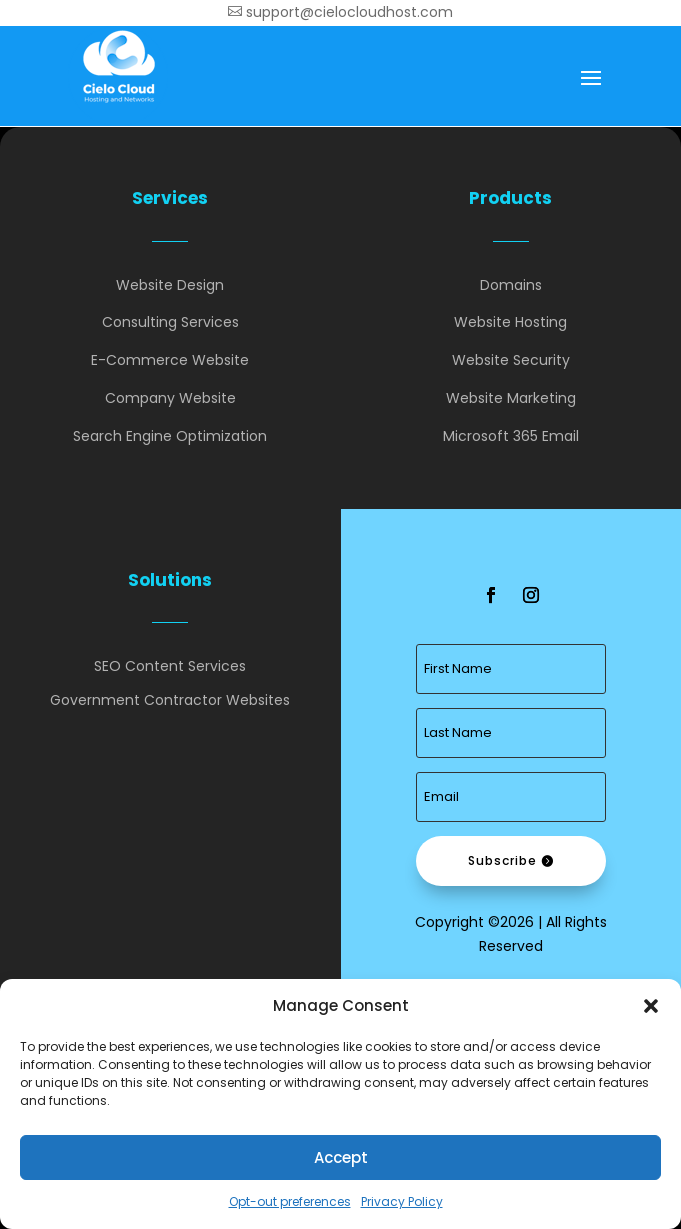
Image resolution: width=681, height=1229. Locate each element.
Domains (511, 285)
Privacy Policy (402, 1201)
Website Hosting (510, 322)
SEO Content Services (170, 666)
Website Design (170, 285)
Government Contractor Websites (170, 700)
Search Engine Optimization (170, 436)
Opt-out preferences (290, 1201)
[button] (651, 1006)
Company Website (170, 398)
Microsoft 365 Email (511, 436)
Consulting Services (170, 322)
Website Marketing (511, 398)
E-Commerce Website (170, 360)
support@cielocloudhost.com (340, 12)
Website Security (511, 360)
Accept (341, 1157)
